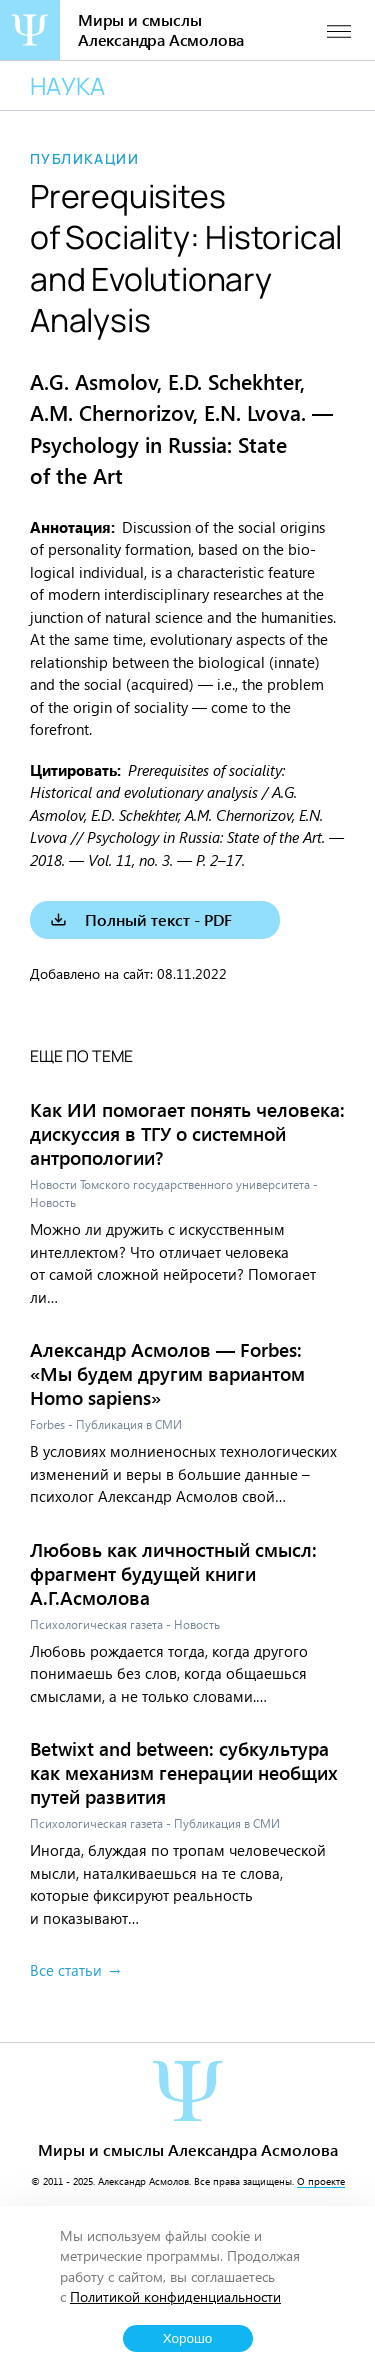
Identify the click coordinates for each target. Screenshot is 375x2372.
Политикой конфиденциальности (175, 2296)
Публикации (84, 159)
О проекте (321, 2181)
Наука (67, 85)
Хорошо (188, 2338)
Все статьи (66, 1970)
